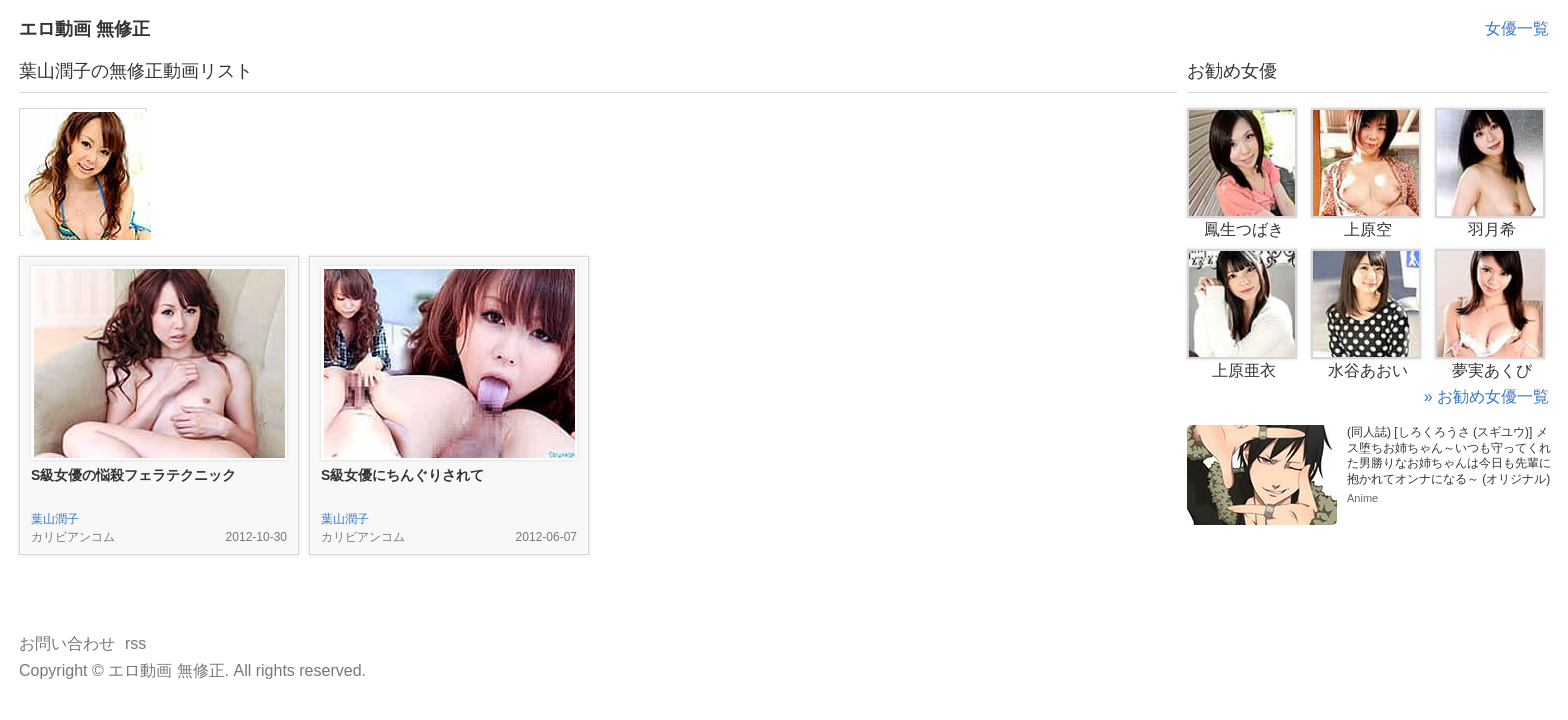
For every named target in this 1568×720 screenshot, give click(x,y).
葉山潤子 (55, 519)
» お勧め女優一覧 (1486, 396)
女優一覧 (1517, 28)
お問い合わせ (67, 643)
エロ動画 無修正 (84, 29)
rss (135, 643)
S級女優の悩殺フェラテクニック (133, 475)
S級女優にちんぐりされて (402, 475)
